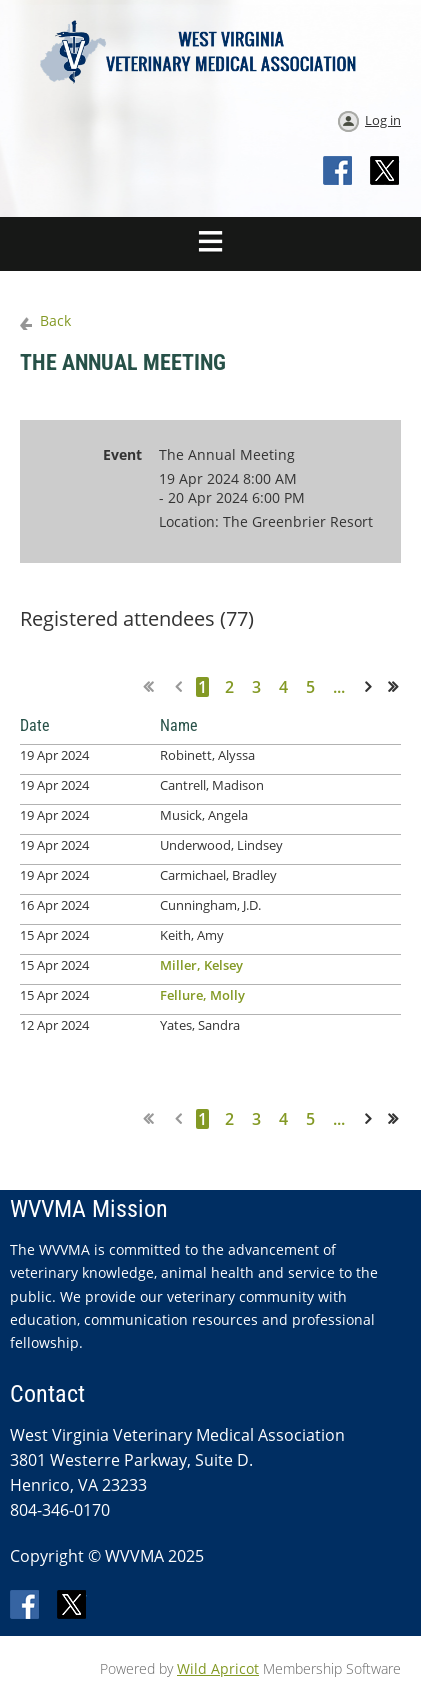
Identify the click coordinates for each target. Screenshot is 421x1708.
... (339, 687)
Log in (383, 120)
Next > (372, 686)
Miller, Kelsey (201, 965)
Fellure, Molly (202, 995)
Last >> (399, 686)
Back (55, 320)
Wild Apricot (218, 1668)
